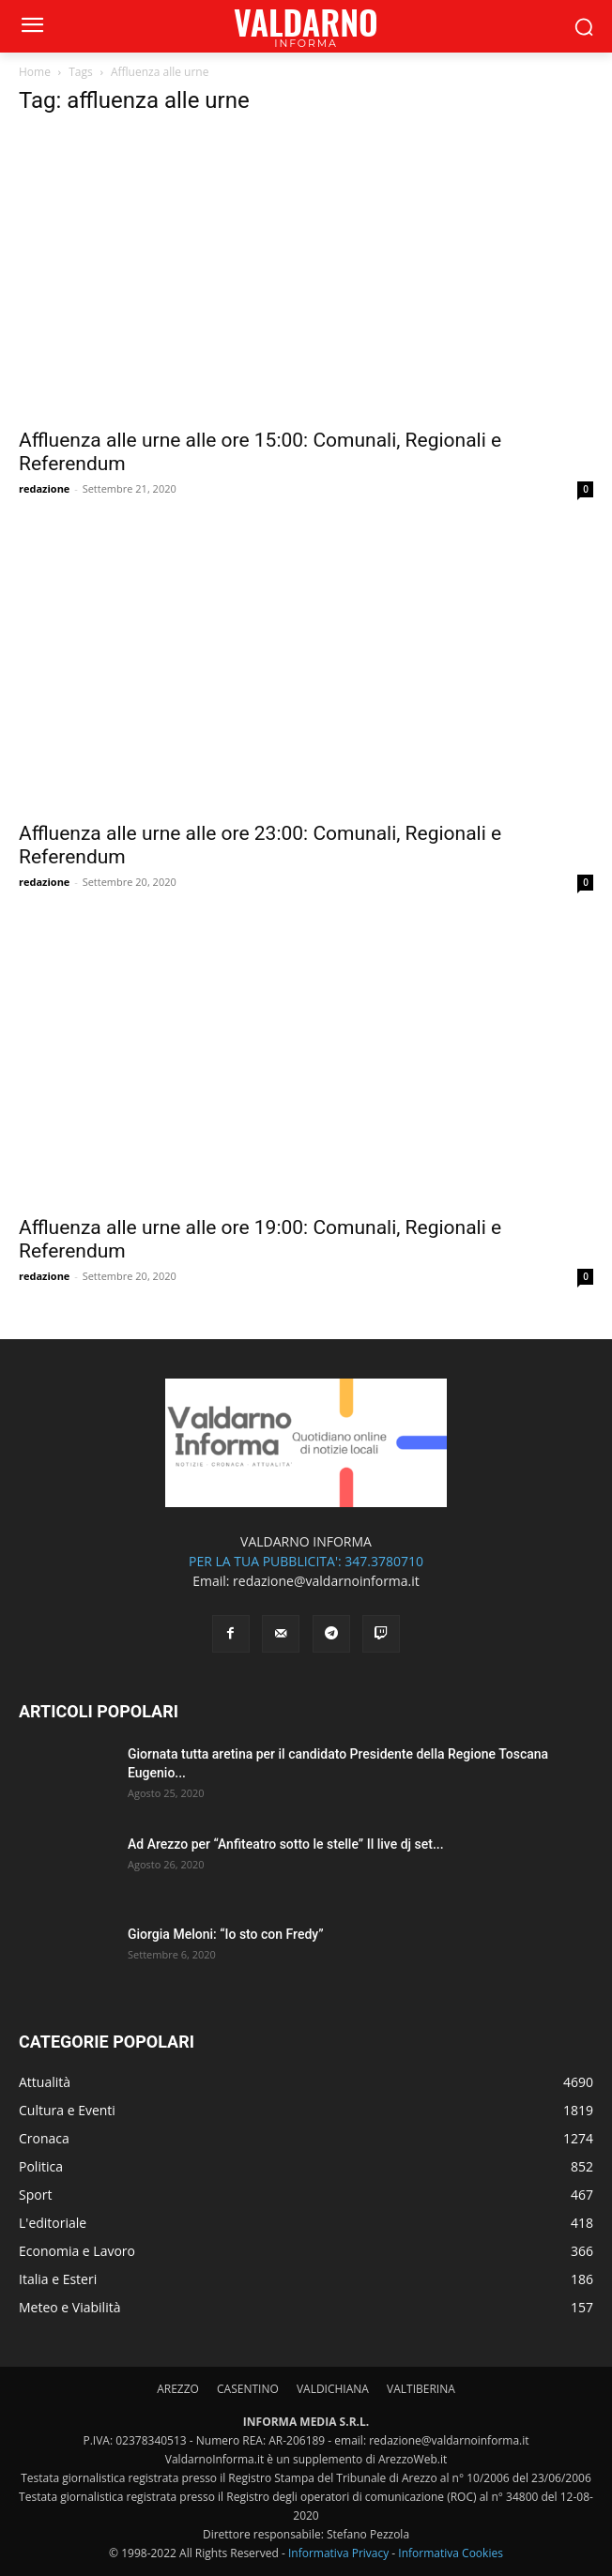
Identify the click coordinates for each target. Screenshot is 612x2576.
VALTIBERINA (421, 2389)
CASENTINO (248, 2389)
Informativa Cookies (450, 2553)
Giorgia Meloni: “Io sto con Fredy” (226, 1934)
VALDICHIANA (333, 2389)
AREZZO (178, 2389)
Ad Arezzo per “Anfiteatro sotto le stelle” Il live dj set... (286, 1844)
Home (35, 72)
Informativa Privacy (338, 2553)
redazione (44, 488)
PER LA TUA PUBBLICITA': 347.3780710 (306, 1561)
